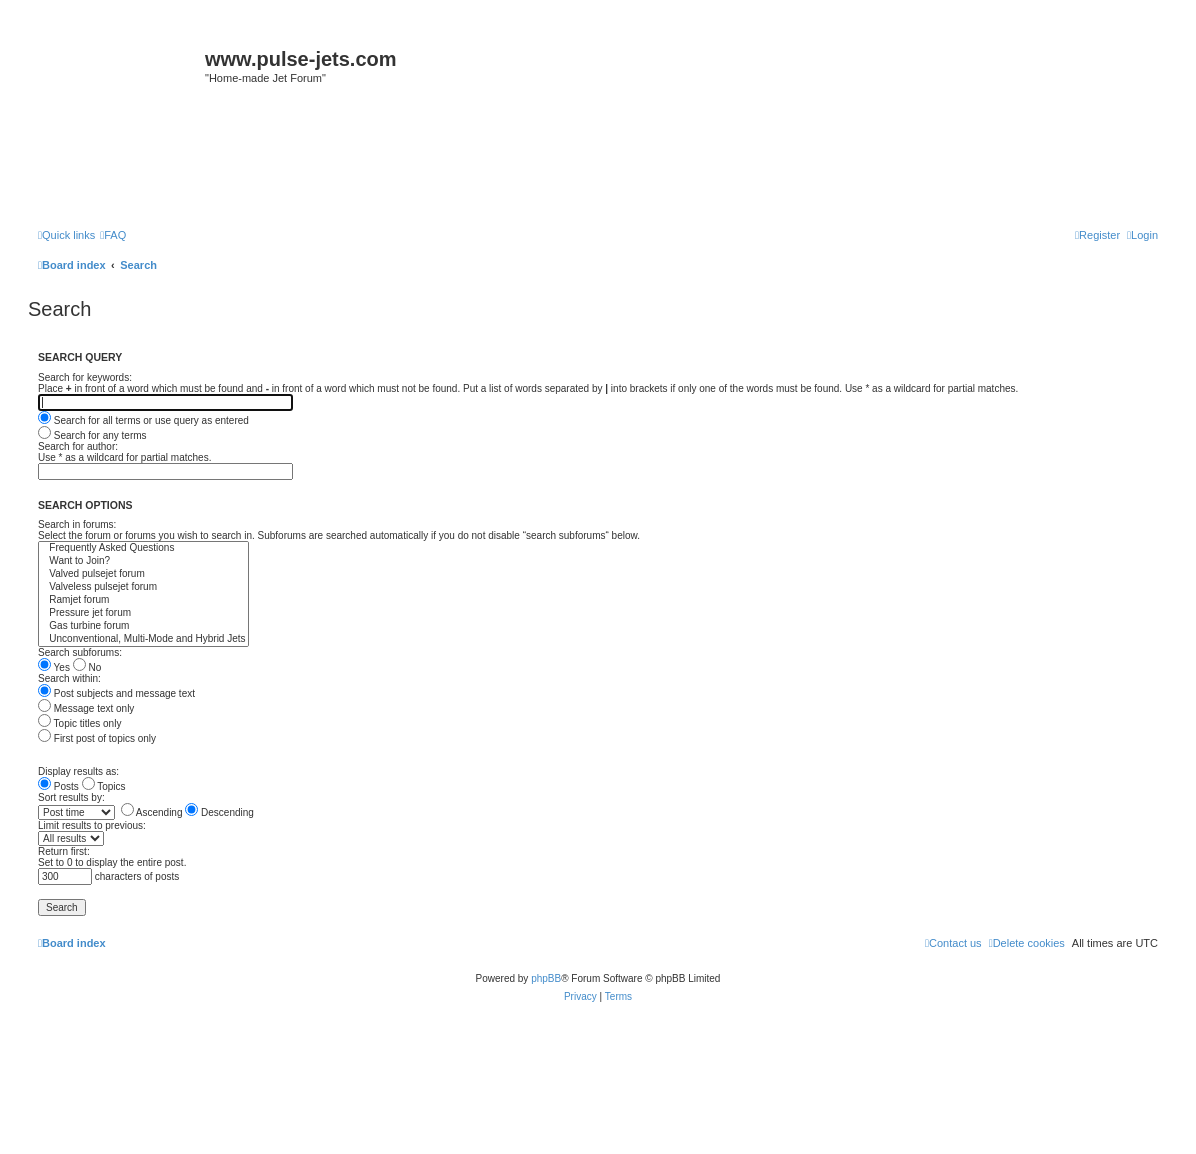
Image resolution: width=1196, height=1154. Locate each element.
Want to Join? (143, 561)
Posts (58, 786)
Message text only (86, 708)
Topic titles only (79, 723)
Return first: (64, 851)
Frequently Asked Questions (143, 548)
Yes (54, 667)
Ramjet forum (143, 600)
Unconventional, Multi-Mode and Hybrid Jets (143, 639)
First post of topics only (97, 738)
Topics (104, 786)
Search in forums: (77, 524)
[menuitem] (113, 235)
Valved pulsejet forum (143, 574)
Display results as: (78, 771)
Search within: (69, 678)
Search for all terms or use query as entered (143, 420)
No (87, 667)
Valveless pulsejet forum (143, 587)
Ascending (152, 812)
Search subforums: (80, 652)
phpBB (546, 978)
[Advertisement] (598, 162)
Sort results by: (71, 797)
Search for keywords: (85, 377)
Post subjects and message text (116, 693)
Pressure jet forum (143, 613)
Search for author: (78, 446)
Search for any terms (92, 435)
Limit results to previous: (92, 825)
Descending (219, 812)
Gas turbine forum (143, 626)
